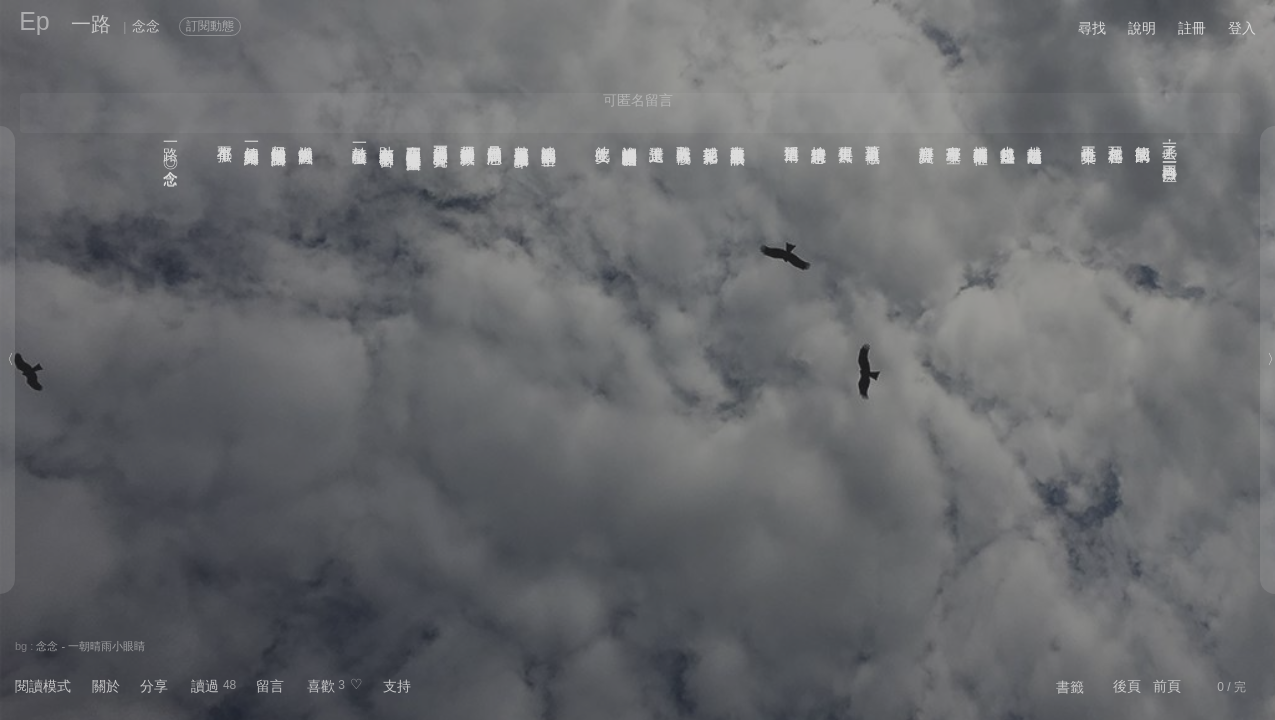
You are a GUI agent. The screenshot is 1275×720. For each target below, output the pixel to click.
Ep (34, 21)
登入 (1242, 28)
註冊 (1192, 28)
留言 (270, 686)
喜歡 (321, 686)
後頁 (1127, 686)
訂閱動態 (210, 26)
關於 (106, 686)
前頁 (1167, 686)
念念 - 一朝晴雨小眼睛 (90, 646)
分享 (154, 686)
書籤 (1070, 687)
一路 (91, 24)
